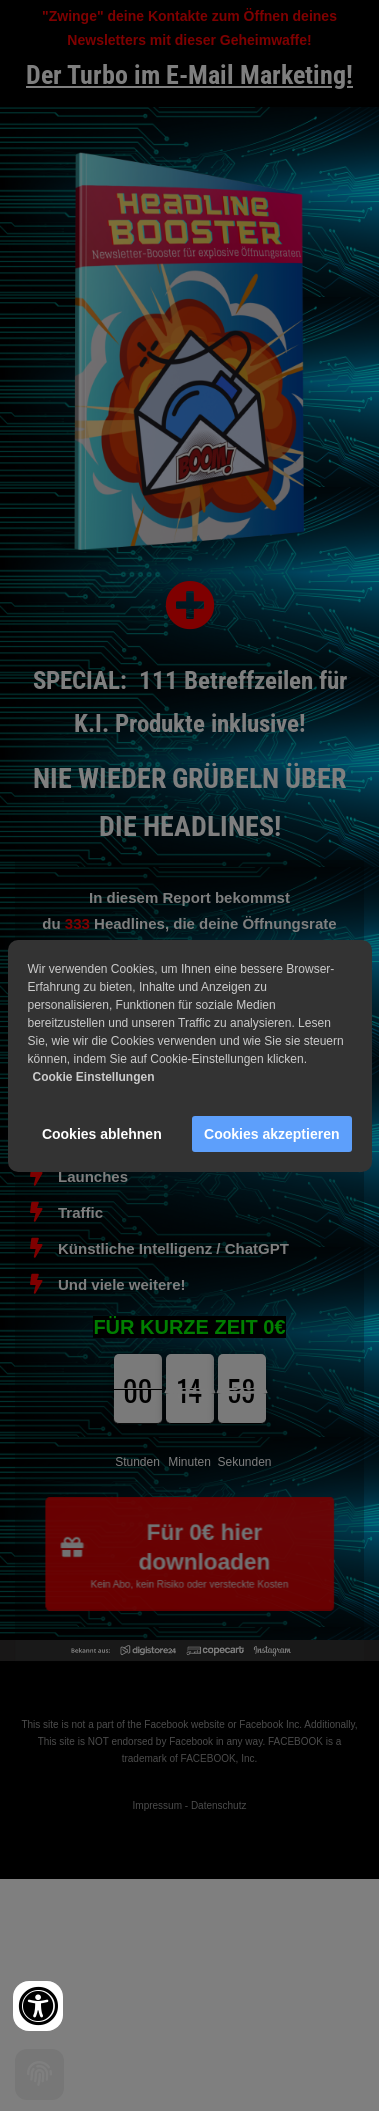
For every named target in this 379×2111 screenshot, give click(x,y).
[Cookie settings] (39, 2074)
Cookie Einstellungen (94, 1077)
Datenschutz (219, 1805)
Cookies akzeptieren (271, 1134)
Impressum (157, 1805)
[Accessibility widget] (38, 2006)
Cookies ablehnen (102, 1134)
